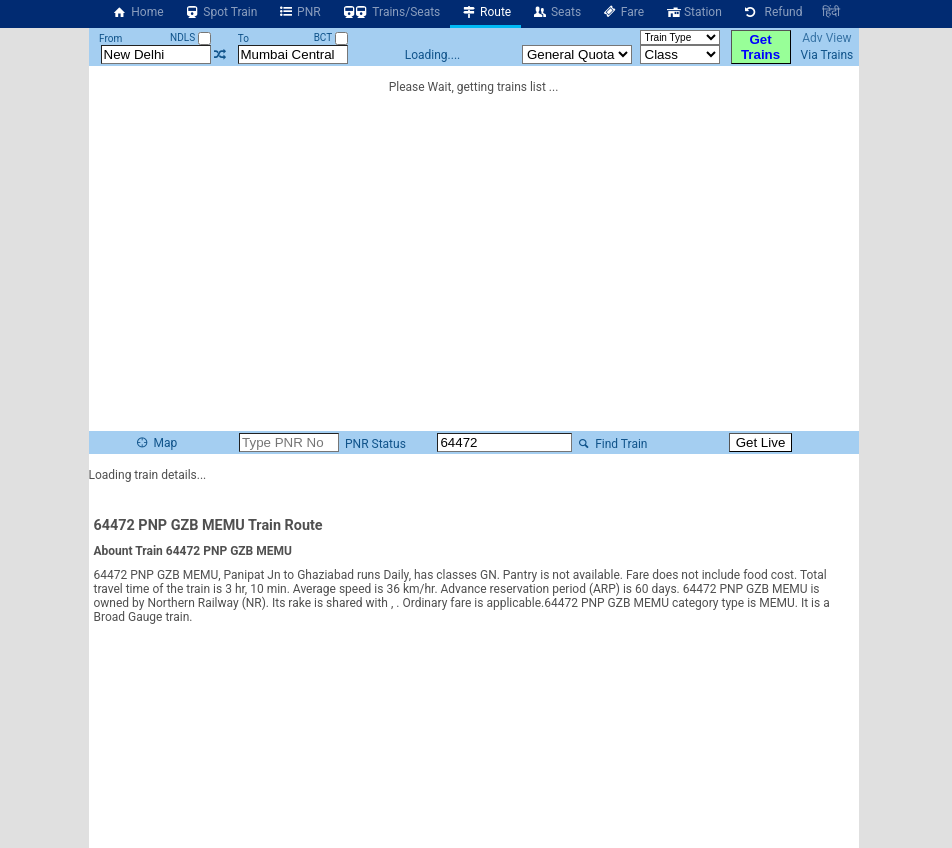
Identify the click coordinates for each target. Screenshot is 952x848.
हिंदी (831, 12)
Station (693, 12)
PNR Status (374, 444)
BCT (331, 37)
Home (138, 12)
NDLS (190, 37)
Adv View (826, 38)
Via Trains (827, 55)
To (243, 38)
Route (485, 12)
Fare (622, 12)
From (110, 38)
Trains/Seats (391, 12)
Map (156, 443)
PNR (298, 12)
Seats (556, 12)
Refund (772, 12)
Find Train (611, 444)
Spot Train (221, 12)
